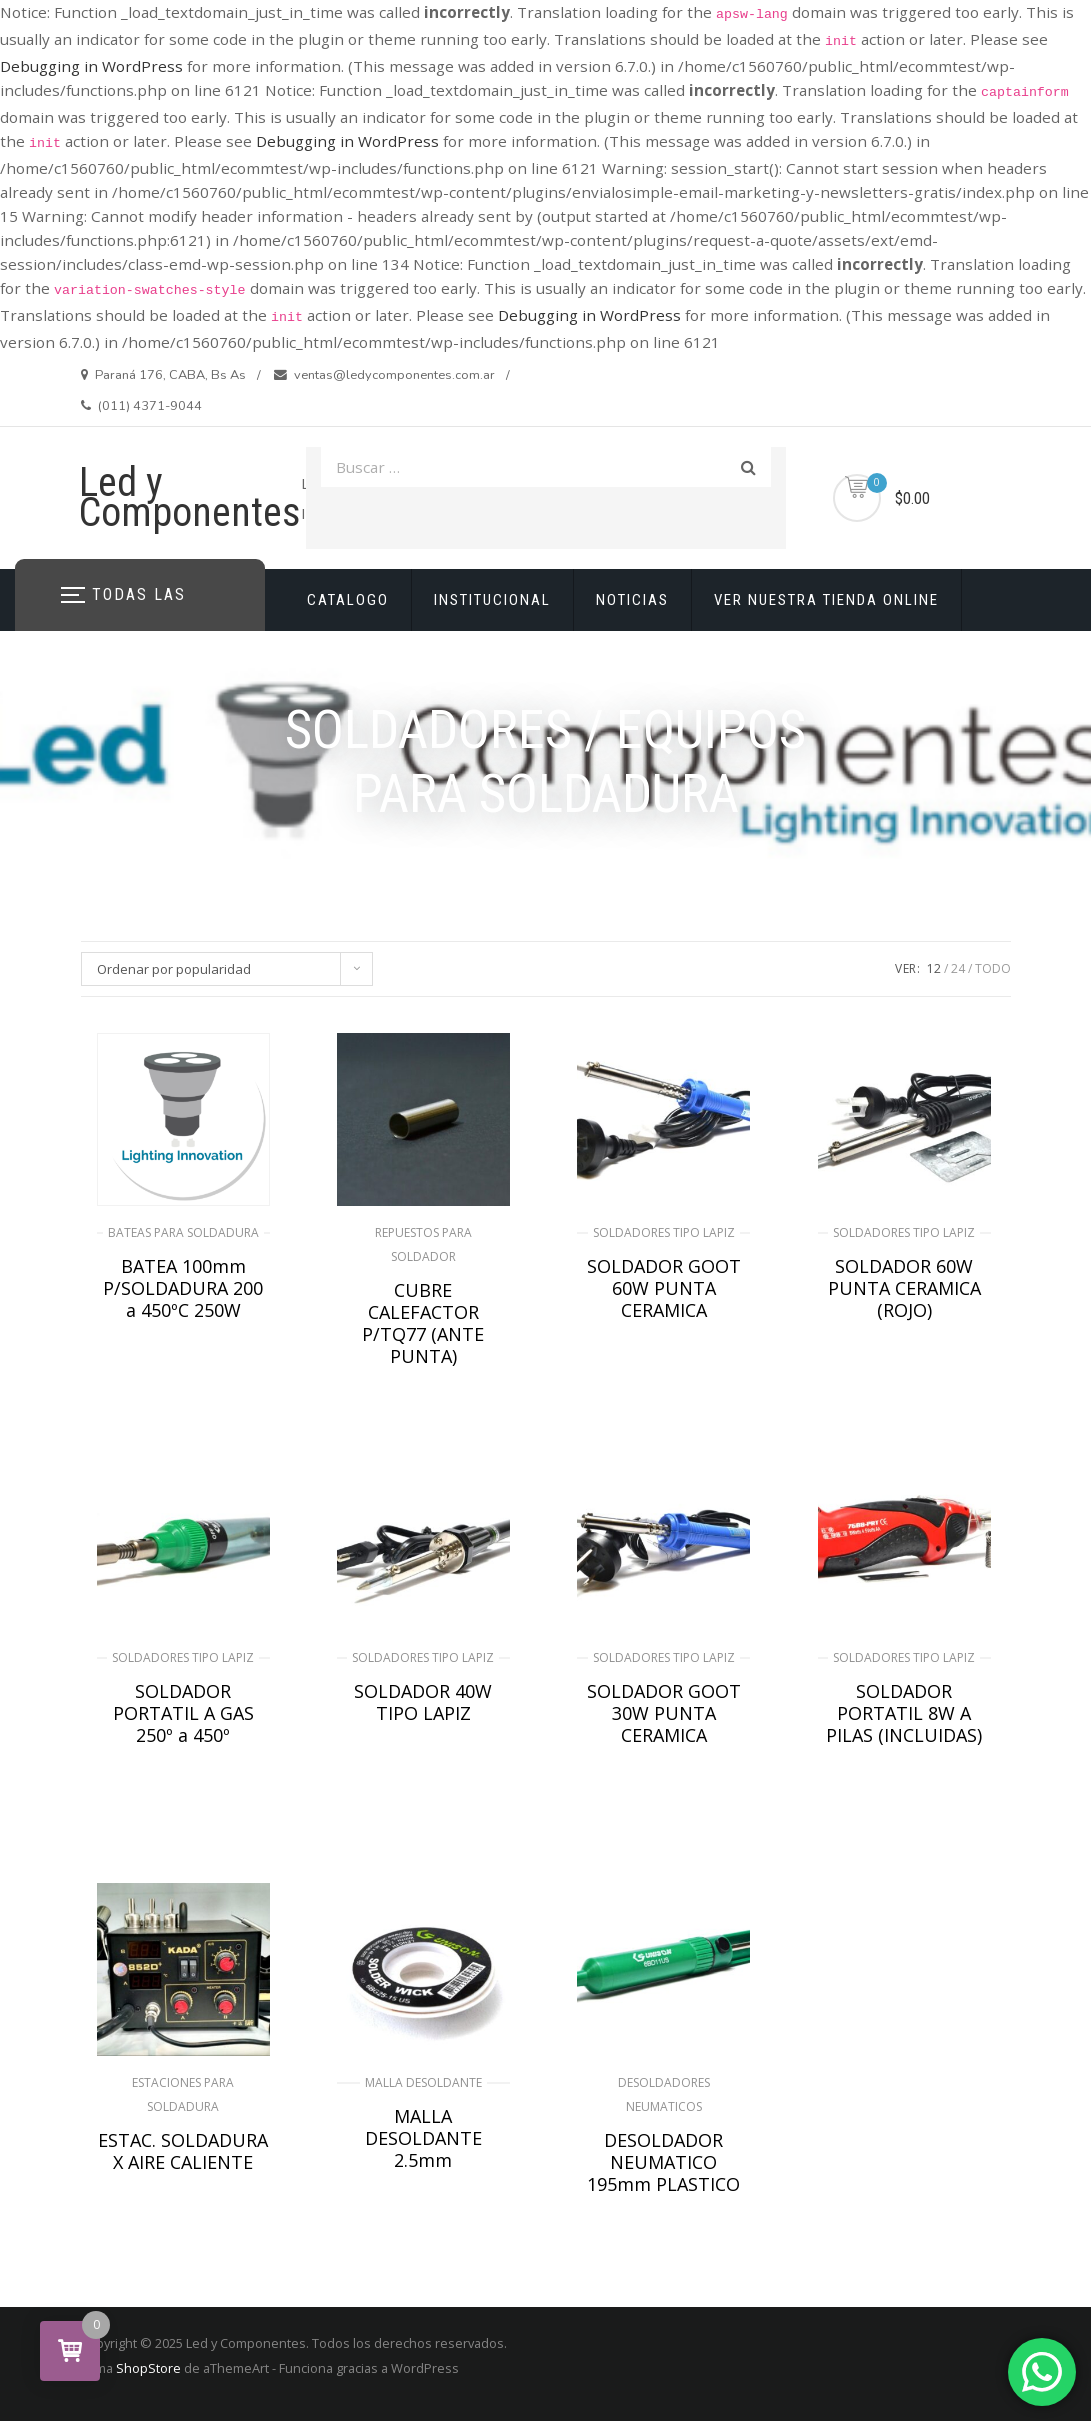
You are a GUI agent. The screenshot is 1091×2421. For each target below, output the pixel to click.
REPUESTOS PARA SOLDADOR (423, 1244)
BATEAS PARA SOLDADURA (183, 1232)
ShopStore (148, 2368)
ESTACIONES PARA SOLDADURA (183, 2094)
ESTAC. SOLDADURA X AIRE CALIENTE (183, 2151)
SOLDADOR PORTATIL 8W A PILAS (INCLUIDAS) (904, 1713)
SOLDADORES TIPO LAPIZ (664, 1232)
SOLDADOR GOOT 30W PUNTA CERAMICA (664, 1713)
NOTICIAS (632, 600)
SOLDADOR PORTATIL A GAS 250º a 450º (183, 1713)
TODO (993, 968)
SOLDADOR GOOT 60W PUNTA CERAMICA (664, 1288)
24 (958, 968)
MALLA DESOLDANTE (423, 2082)
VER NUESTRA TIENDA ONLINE (826, 600)
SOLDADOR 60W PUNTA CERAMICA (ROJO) (904, 1288)
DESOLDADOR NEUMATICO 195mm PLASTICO (663, 2162)
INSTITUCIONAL (492, 600)
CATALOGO (348, 600)
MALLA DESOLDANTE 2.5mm (423, 2138)
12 (934, 968)
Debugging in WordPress (91, 66)
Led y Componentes (190, 497)
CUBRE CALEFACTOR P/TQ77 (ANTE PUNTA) (423, 1323)
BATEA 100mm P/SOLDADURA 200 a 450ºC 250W (183, 1288)
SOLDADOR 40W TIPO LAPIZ (423, 1702)
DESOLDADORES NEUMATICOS (664, 2094)
